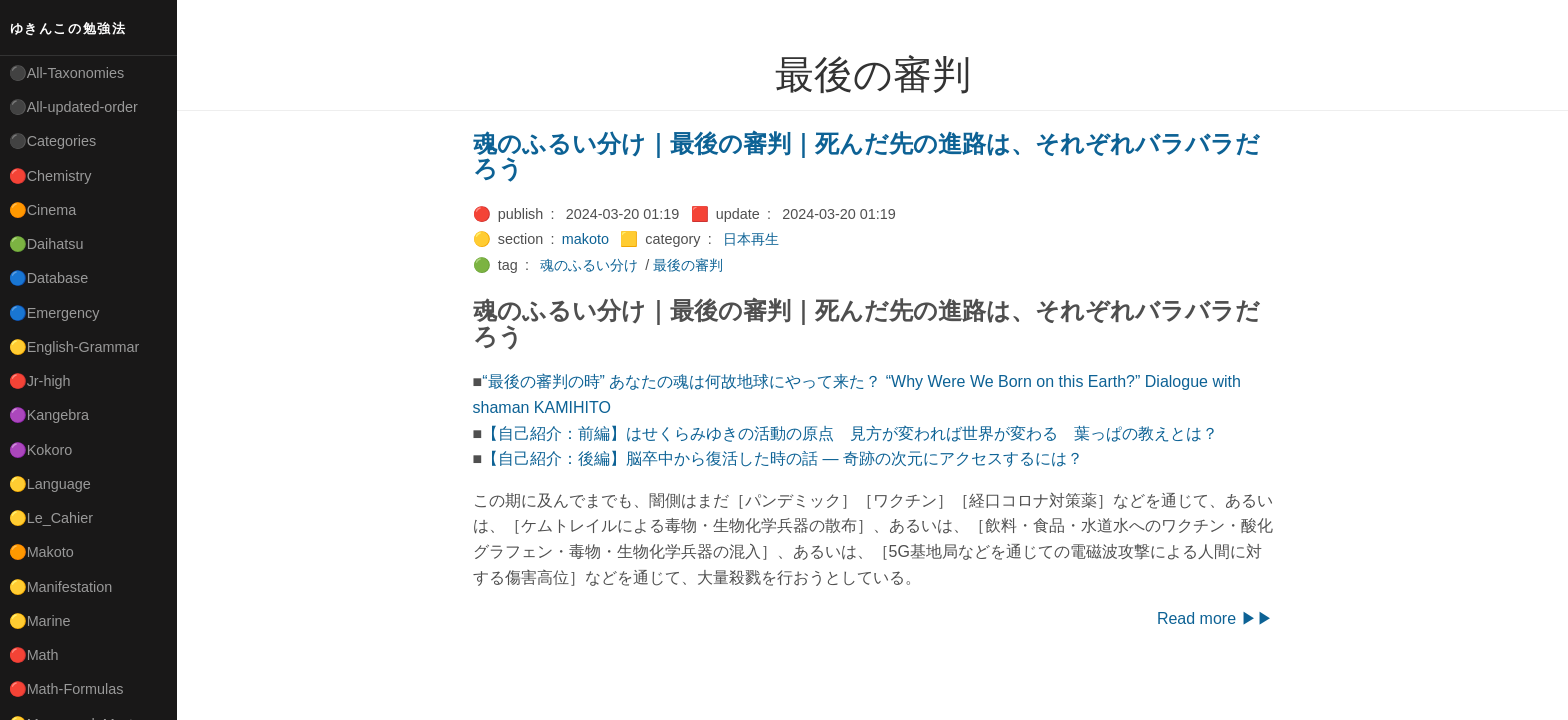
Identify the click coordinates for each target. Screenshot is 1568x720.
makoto (585, 239)
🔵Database (49, 278)
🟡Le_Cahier (51, 518)
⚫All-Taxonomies (67, 73)
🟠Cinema (43, 210)
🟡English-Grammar (74, 347)
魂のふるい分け (589, 265)
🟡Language (50, 484)
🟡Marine (40, 621)
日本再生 (751, 239)
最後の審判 (688, 265)
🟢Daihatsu (46, 244)
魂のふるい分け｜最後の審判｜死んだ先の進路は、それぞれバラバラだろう (866, 156)
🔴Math (34, 655)
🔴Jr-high (40, 381)
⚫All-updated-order (73, 107)
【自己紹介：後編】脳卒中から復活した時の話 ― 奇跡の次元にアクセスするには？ (782, 458)
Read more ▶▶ (1215, 618)
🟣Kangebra (49, 415)
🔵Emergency (54, 313)
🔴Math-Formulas (66, 689)
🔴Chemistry (50, 176)
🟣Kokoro (41, 450)
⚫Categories (53, 141)
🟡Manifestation (61, 587)
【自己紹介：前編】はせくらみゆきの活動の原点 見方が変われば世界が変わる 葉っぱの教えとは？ (850, 433)
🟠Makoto (41, 552)
